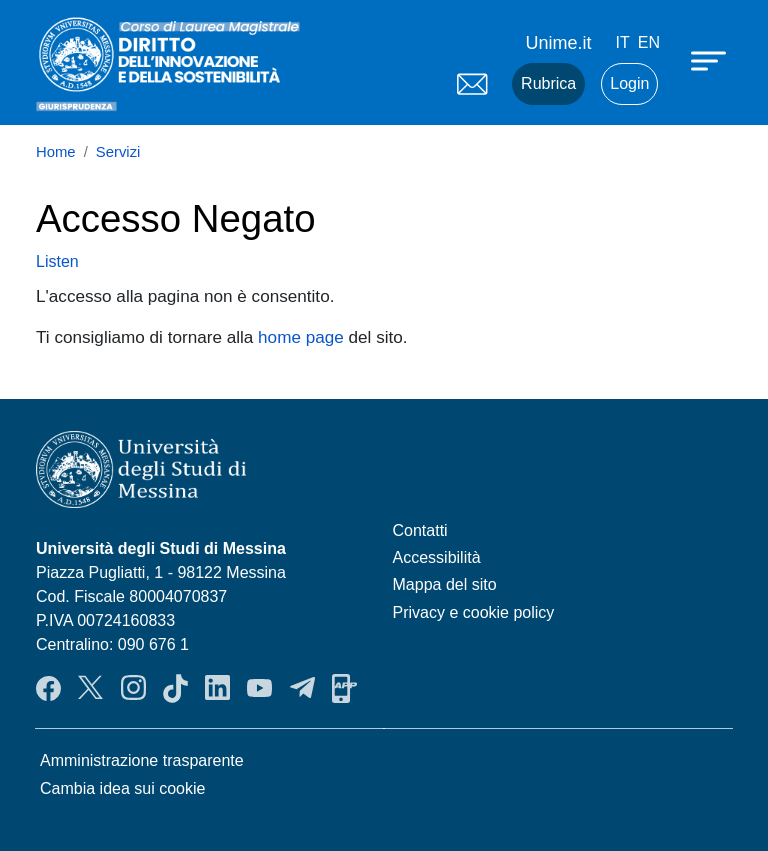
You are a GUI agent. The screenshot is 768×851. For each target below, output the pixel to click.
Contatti (420, 530)
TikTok (175, 688)
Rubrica (548, 83)
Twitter (90, 688)
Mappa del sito (445, 584)
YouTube (259, 688)
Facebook (48, 688)
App (344, 688)
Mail (472, 84)
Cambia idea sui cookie (122, 788)
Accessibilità (437, 557)
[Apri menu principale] (711, 60)
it (623, 42)
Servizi (118, 152)
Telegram (302, 688)
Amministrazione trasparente (142, 760)
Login (629, 83)
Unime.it (559, 43)
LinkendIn (217, 688)
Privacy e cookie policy (474, 612)
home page (301, 337)
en (649, 42)
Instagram (133, 688)
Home (56, 152)
